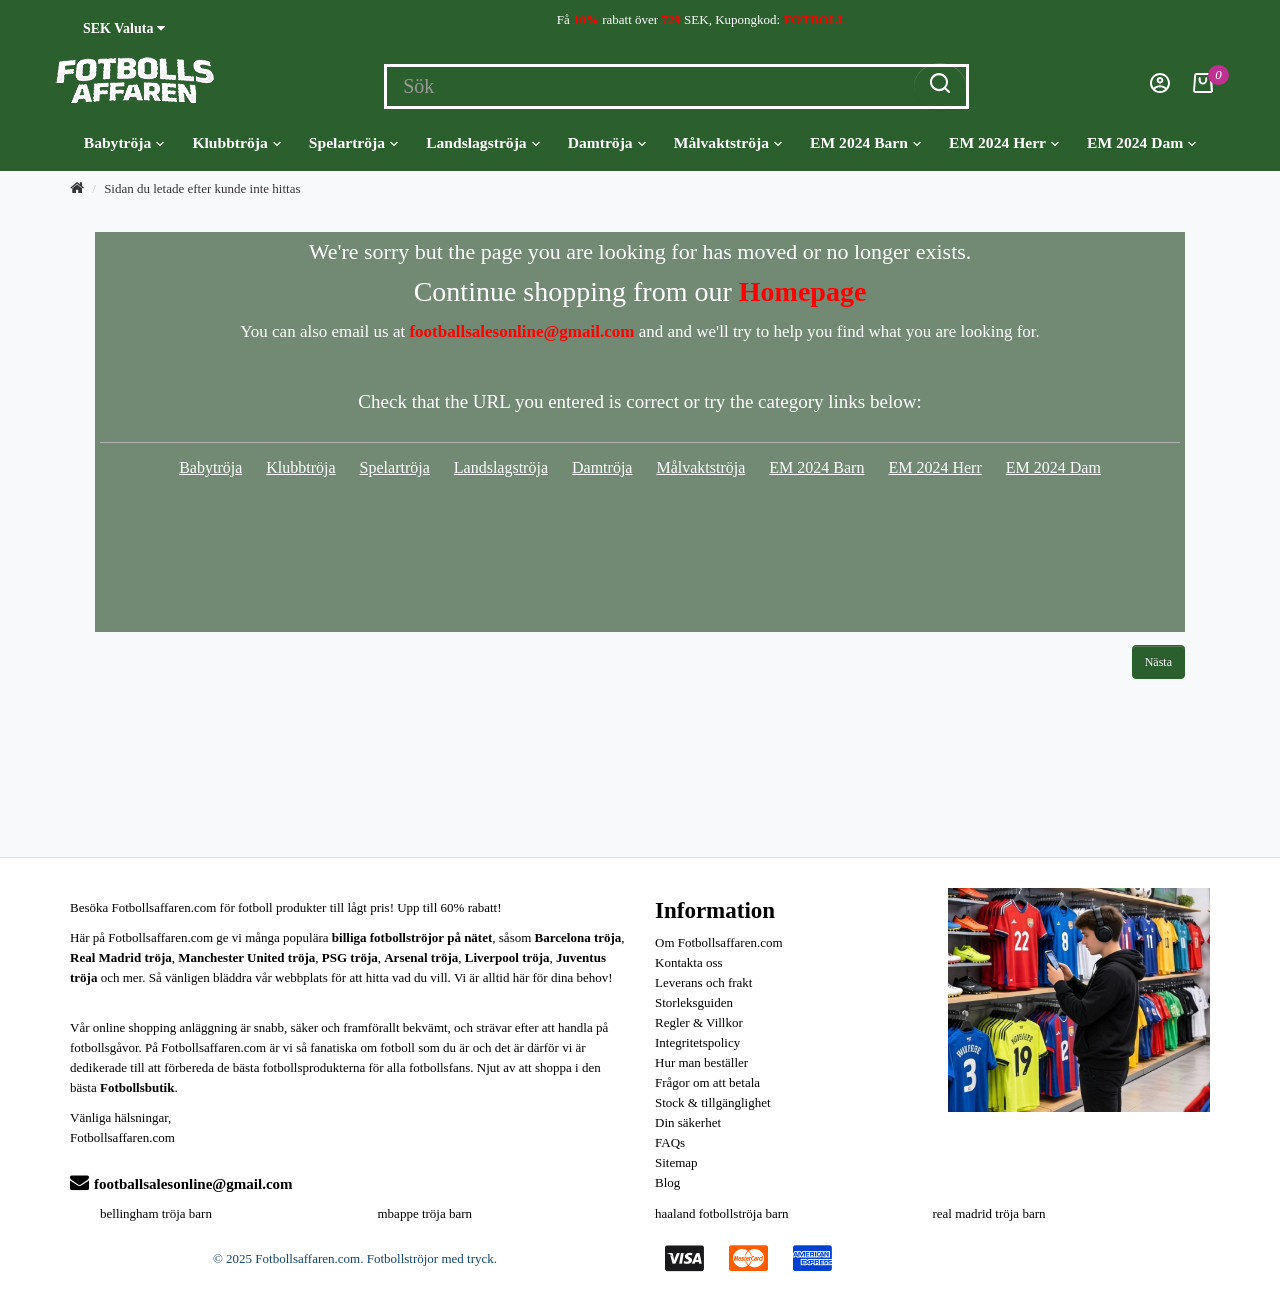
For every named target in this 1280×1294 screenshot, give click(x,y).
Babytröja (124, 143)
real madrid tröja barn (989, 1213)
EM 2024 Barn (865, 143)
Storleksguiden (694, 1002)
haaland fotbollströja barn (722, 1213)
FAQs (670, 1142)
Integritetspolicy (697, 1042)
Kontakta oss (689, 962)
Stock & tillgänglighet (713, 1102)
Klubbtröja (236, 143)
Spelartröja (353, 143)
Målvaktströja (728, 143)
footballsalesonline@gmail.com (181, 1184)
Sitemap (676, 1162)
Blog (667, 1182)
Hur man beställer (701, 1062)
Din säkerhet (688, 1122)
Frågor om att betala (707, 1082)
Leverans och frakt (703, 982)
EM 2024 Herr (1004, 143)
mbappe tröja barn (425, 1213)
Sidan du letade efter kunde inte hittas (202, 188)
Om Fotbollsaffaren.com (719, 942)
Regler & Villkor (699, 1022)
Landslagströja (483, 143)
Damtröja (607, 143)
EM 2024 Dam (1141, 143)
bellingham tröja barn (156, 1213)
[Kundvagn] (1203, 88)
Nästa (1158, 662)
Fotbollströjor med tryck (430, 1258)
